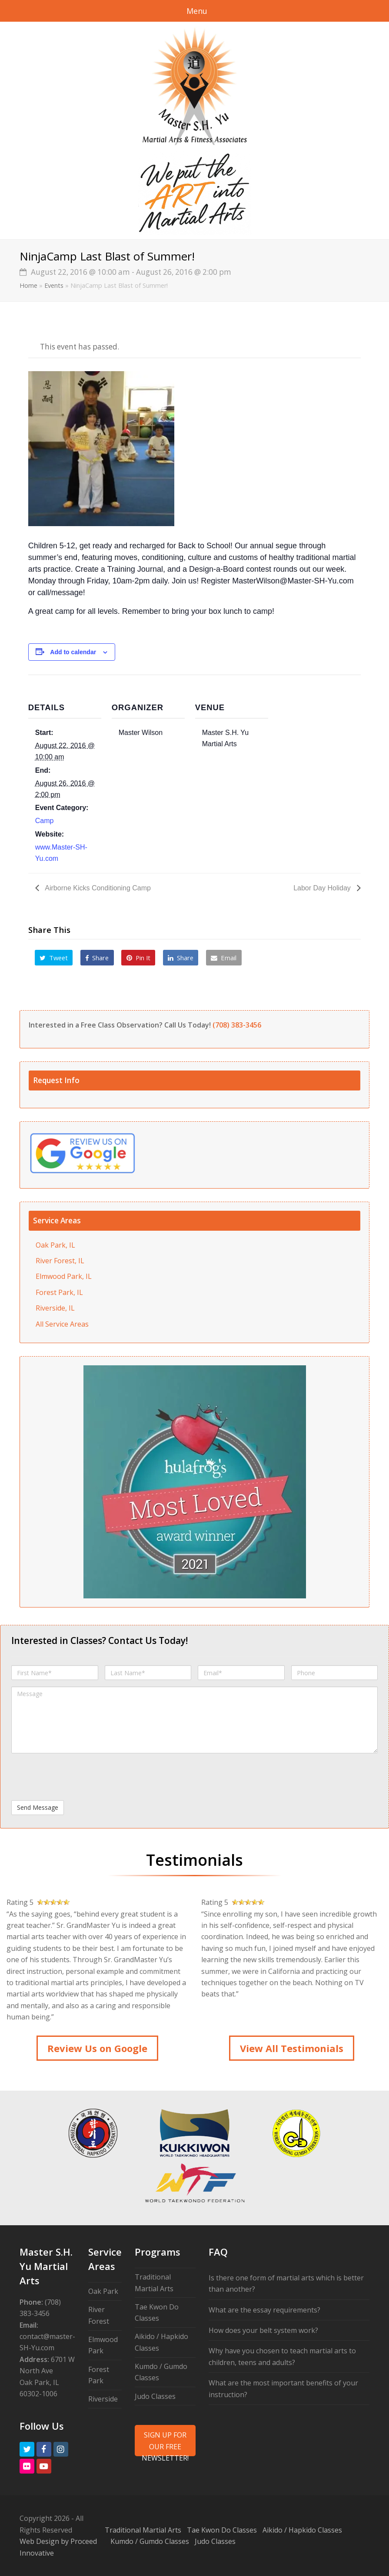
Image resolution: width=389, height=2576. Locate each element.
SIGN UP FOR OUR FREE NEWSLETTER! (165, 2443)
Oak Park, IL (55, 1245)
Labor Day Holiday (322, 888)
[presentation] (77, 1777)
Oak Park (103, 2291)
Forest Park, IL (59, 1292)
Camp (44, 820)
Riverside (103, 2399)
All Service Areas (62, 1324)
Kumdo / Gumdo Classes (149, 2541)
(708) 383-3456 (237, 1025)
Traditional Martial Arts (143, 2530)
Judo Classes (155, 2396)
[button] (54, 957)
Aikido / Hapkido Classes (302, 2530)
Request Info (56, 1080)
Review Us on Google (97, 2048)
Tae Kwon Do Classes (222, 2530)
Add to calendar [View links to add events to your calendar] (73, 652)
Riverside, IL (55, 1308)
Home (28, 285)
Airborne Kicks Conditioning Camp (97, 888)
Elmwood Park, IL (64, 1276)
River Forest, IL (60, 1260)
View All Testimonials (291, 2048)
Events (53, 285)
